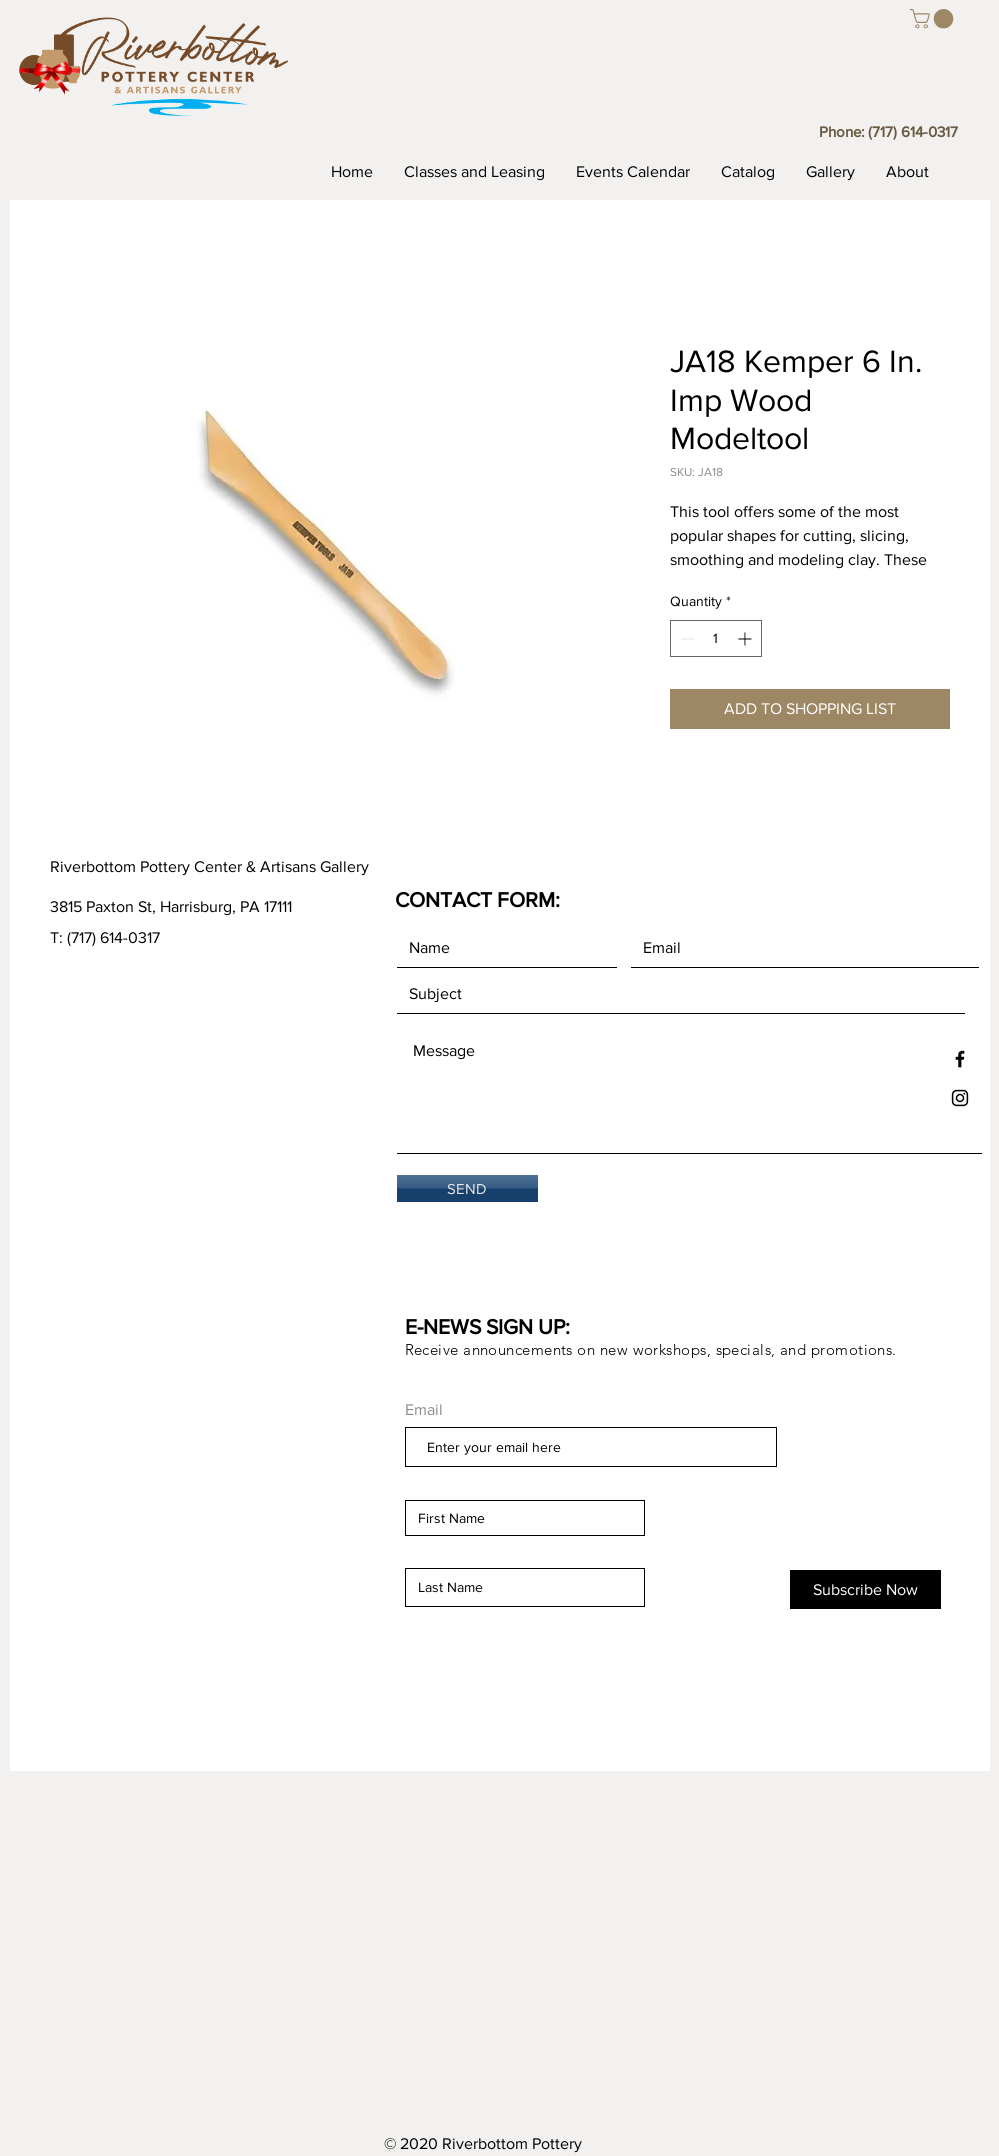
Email (424, 1410)
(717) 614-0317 (913, 131)
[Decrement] (685, 638)
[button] (934, 19)
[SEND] (467, 1188)
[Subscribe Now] (865, 1589)
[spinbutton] (716, 638)
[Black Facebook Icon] (960, 1059)
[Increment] (746, 638)
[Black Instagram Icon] (960, 1098)
